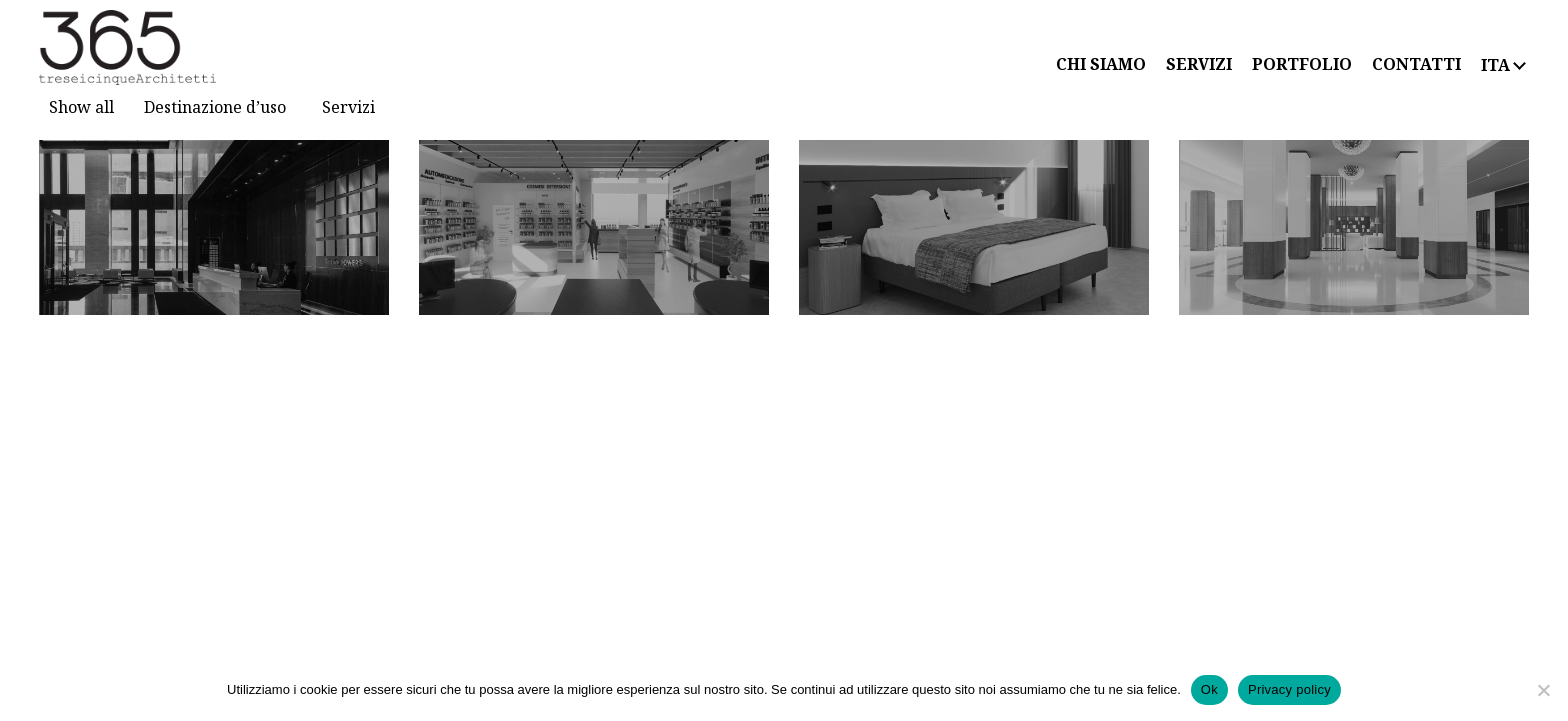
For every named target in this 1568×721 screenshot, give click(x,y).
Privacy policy (1289, 689)
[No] (1543, 690)
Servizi (348, 107)
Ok (1209, 689)
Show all (81, 107)
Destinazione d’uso (215, 107)
